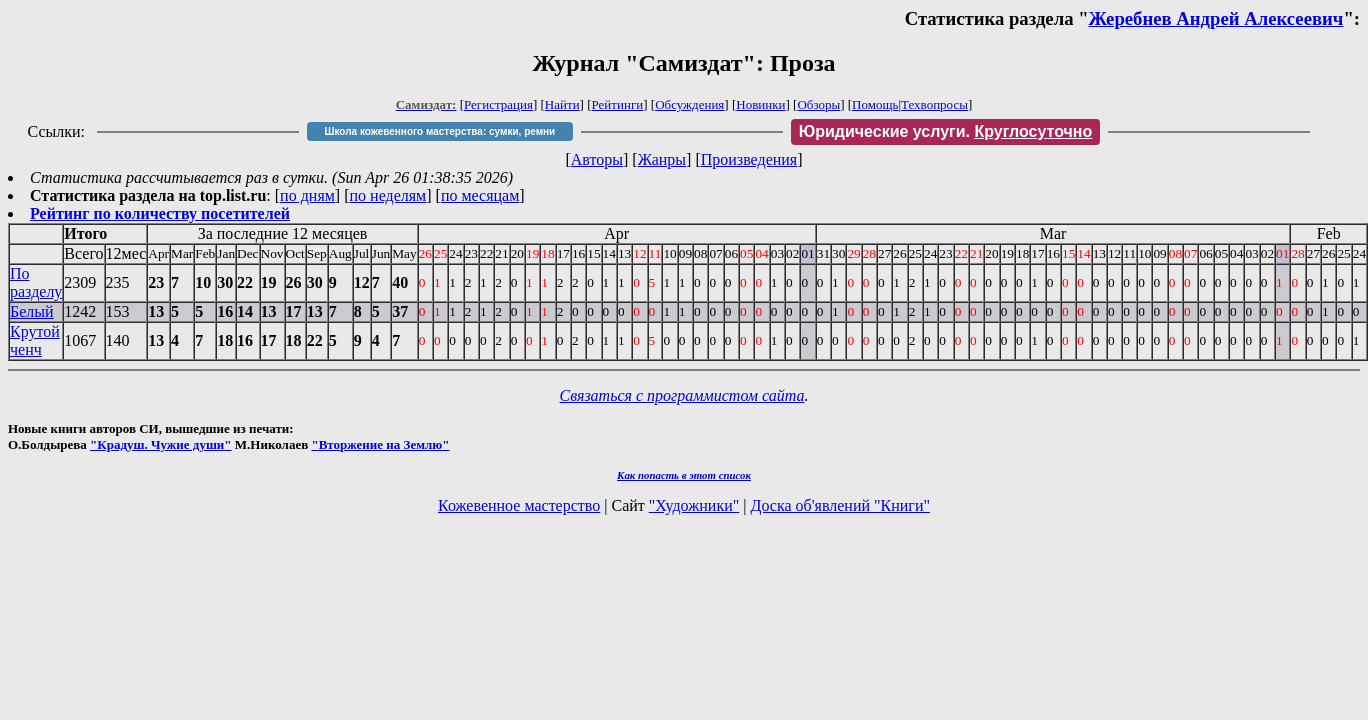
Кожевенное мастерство (519, 505)
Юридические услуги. (946, 131)
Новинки (760, 104)
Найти (562, 104)
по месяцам (480, 195)
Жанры (662, 159)
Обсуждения (689, 104)
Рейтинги (618, 104)
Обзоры (818, 104)
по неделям (388, 195)
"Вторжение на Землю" (380, 444)
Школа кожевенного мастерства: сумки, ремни (439, 131)
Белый (32, 311)
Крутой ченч (35, 340)
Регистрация (498, 104)
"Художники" (694, 505)
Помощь (875, 104)
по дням (307, 195)
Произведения (749, 159)
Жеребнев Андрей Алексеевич (1216, 18)
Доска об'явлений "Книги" (840, 505)
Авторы (597, 159)
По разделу (36, 282)
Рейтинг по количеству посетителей (160, 213)
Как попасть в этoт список (684, 475)
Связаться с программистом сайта (682, 395)
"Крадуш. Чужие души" (161, 444)
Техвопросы (934, 104)
